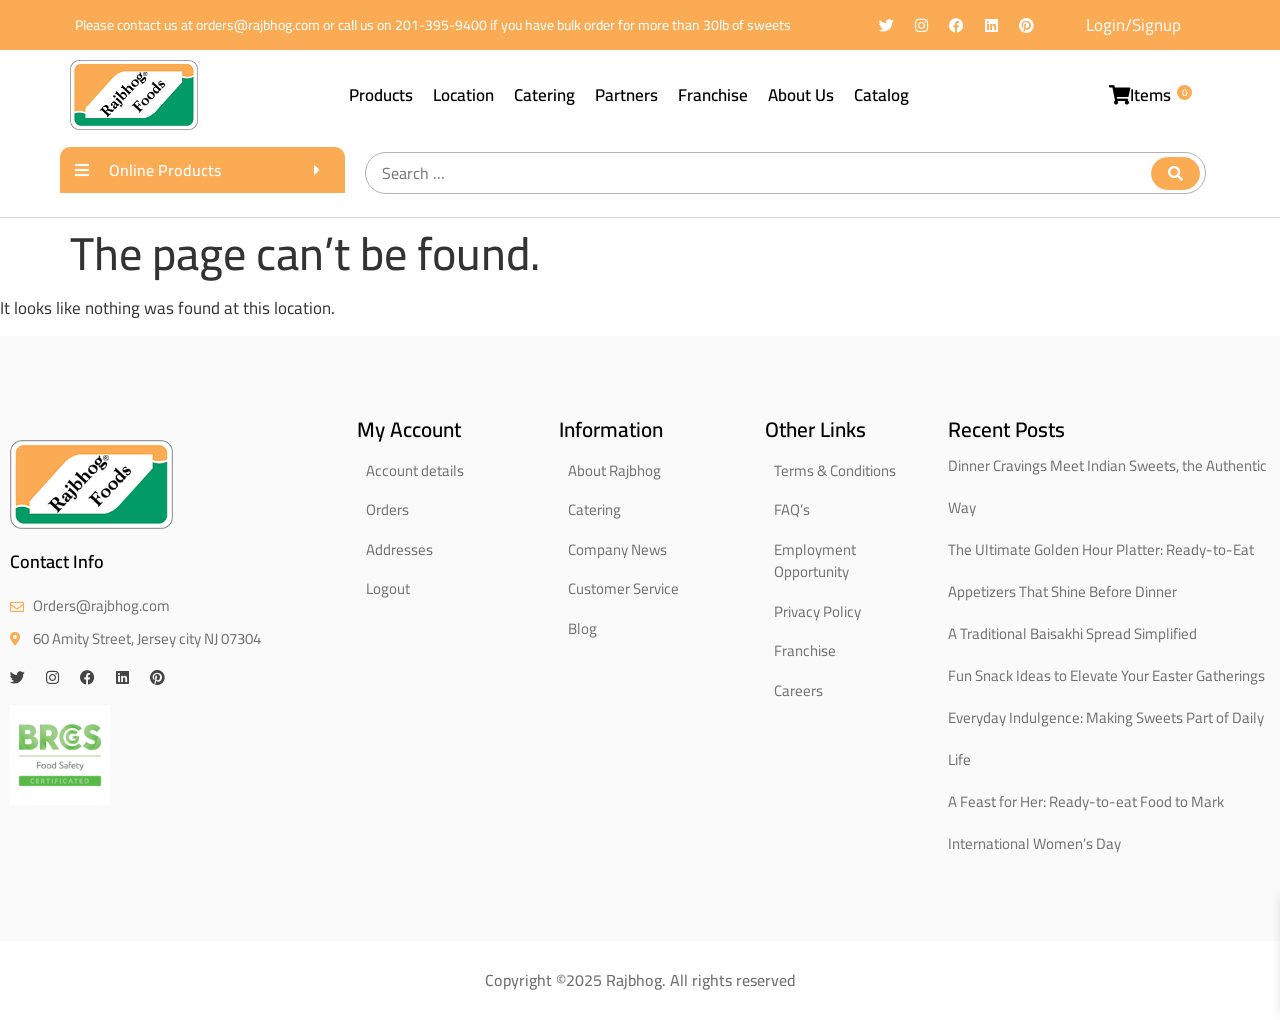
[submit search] (1175, 173)
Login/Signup (1133, 25)
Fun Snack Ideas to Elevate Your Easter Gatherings (1106, 675)
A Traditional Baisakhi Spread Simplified (1072, 633)
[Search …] (785, 173)
